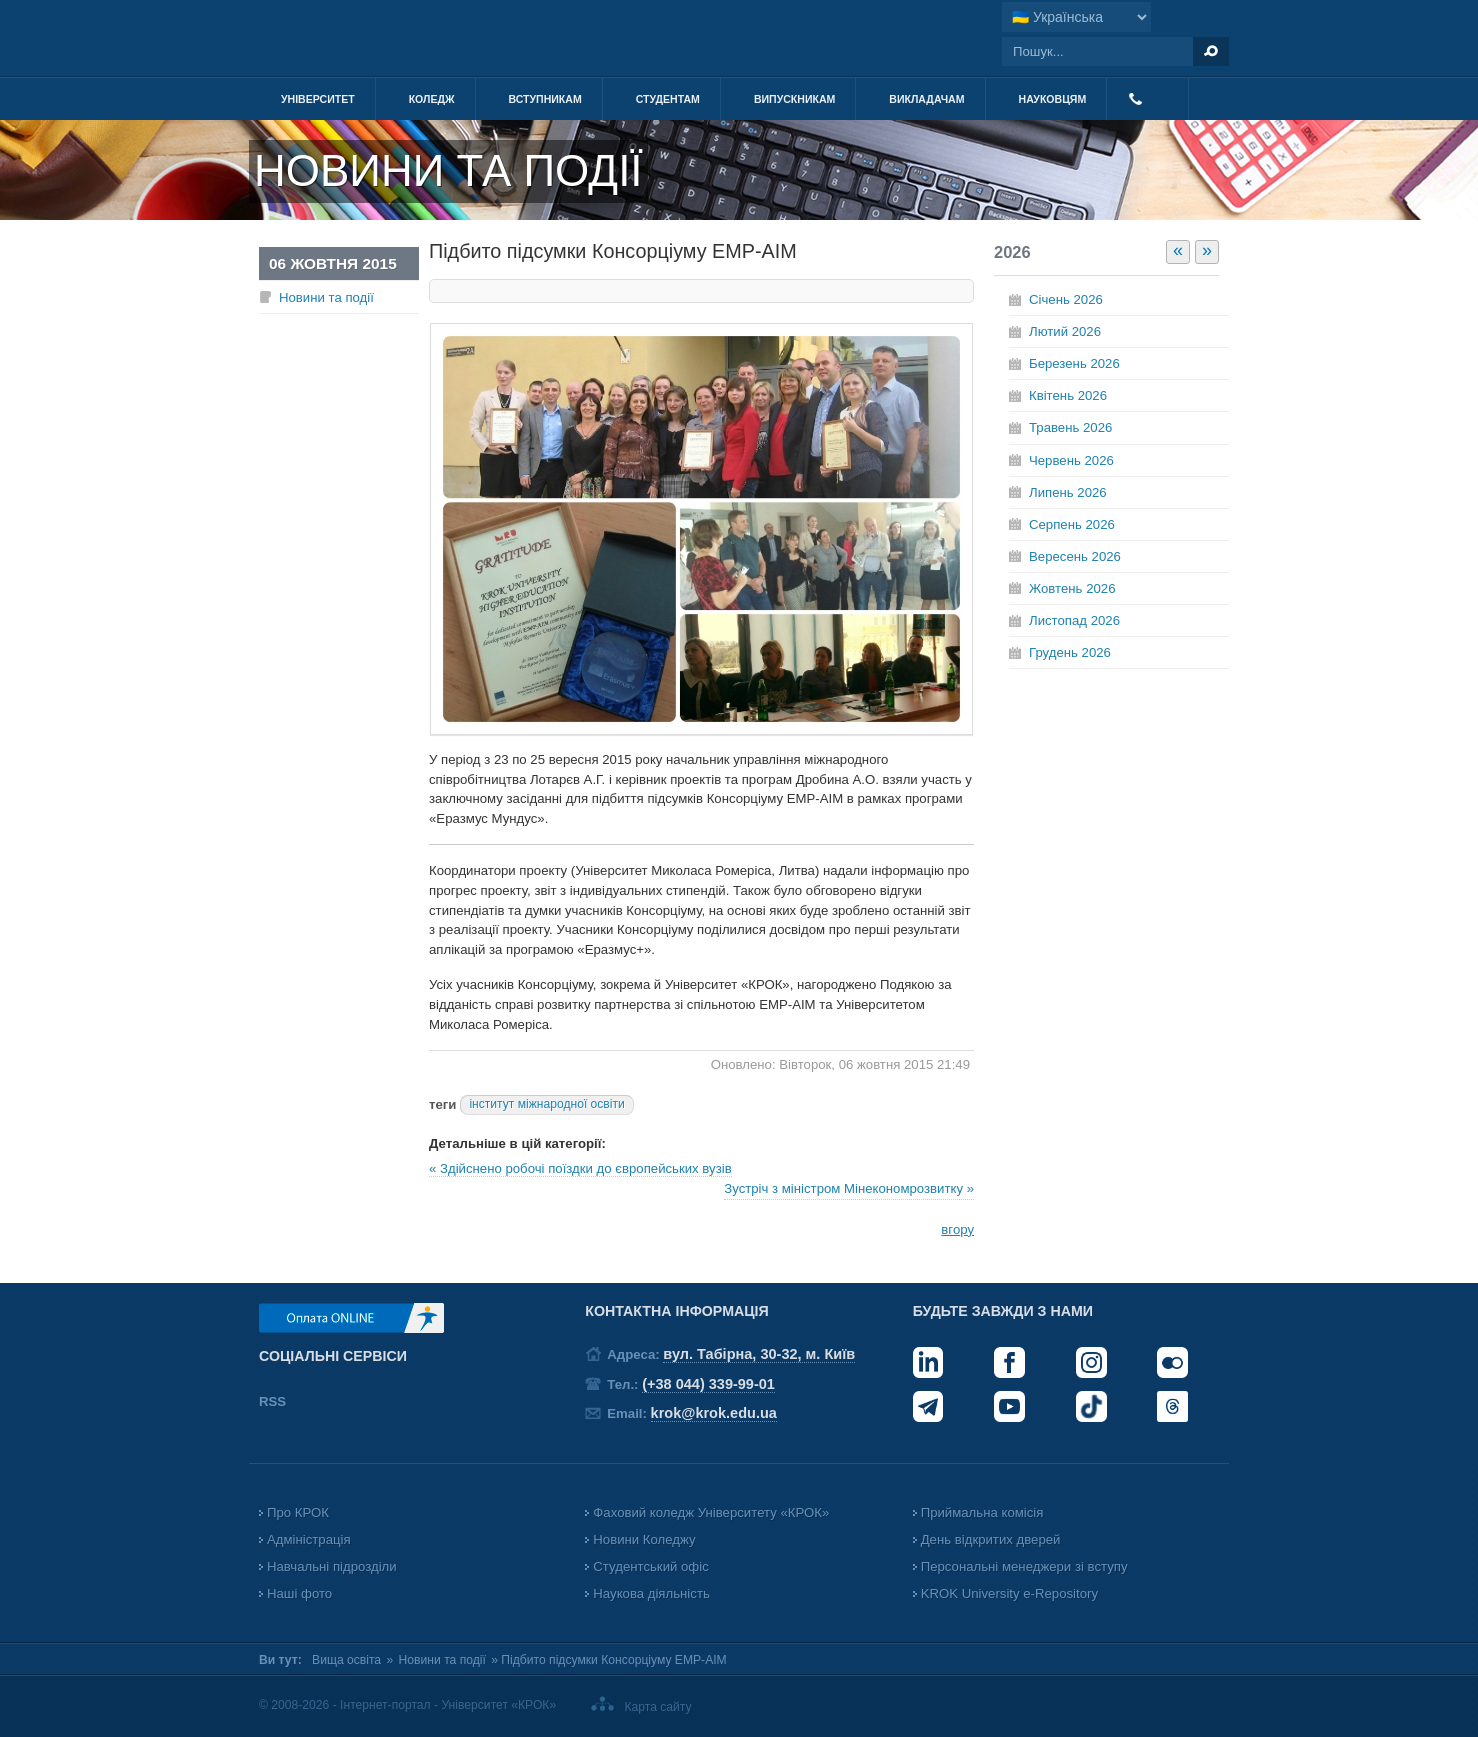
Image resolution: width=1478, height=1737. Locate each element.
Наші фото (299, 1593)
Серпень (1072, 524)
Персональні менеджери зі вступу (1024, 1566)
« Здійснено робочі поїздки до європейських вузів (580, 1168)
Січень (1066, 299)
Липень (1068, 492)
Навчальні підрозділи (332, 1566)
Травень (1070, 427)
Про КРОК (298, 1512)
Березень (1074, 363)
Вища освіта (346, 1660)
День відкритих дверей (991, 1539)
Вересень (1075, 556)
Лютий (1065, 331)
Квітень (1068, 395)
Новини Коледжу (644, 1539)
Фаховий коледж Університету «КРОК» (711, 1512)
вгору (957, 1229)
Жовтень (1072, 588)
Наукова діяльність (651, 1593)
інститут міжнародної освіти (546, 1104)
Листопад (1074, 620)
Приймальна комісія (982, 1512)
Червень (1071, 460)
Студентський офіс (650, 1566)
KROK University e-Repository (1009, 1593)
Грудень (1070, 652)
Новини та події (326, 297)
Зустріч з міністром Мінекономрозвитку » (849, 1188)
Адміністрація (309, 1539)
